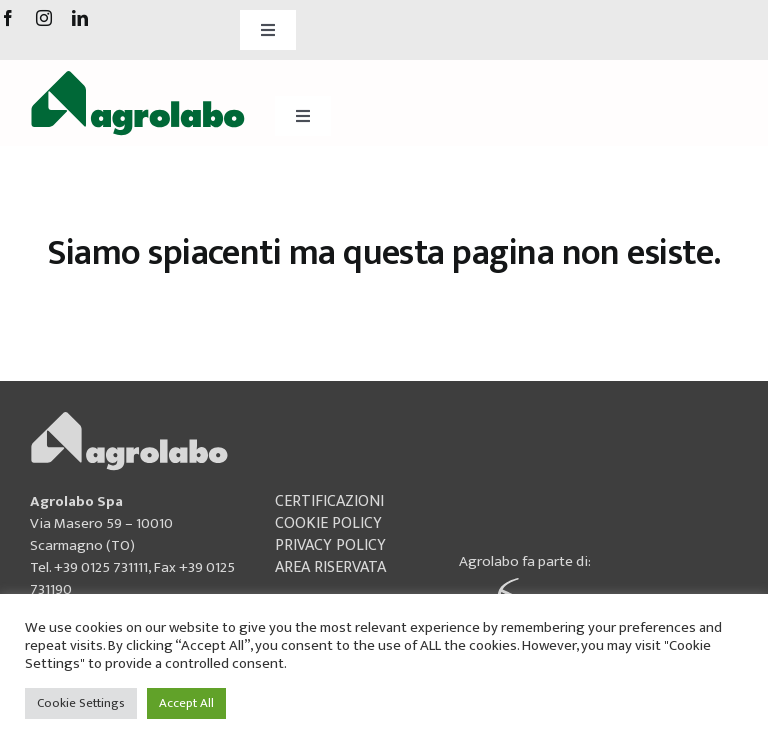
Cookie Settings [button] (81, 703)
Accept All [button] (186, 703)
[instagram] (44, 18)
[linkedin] (80, 18)
